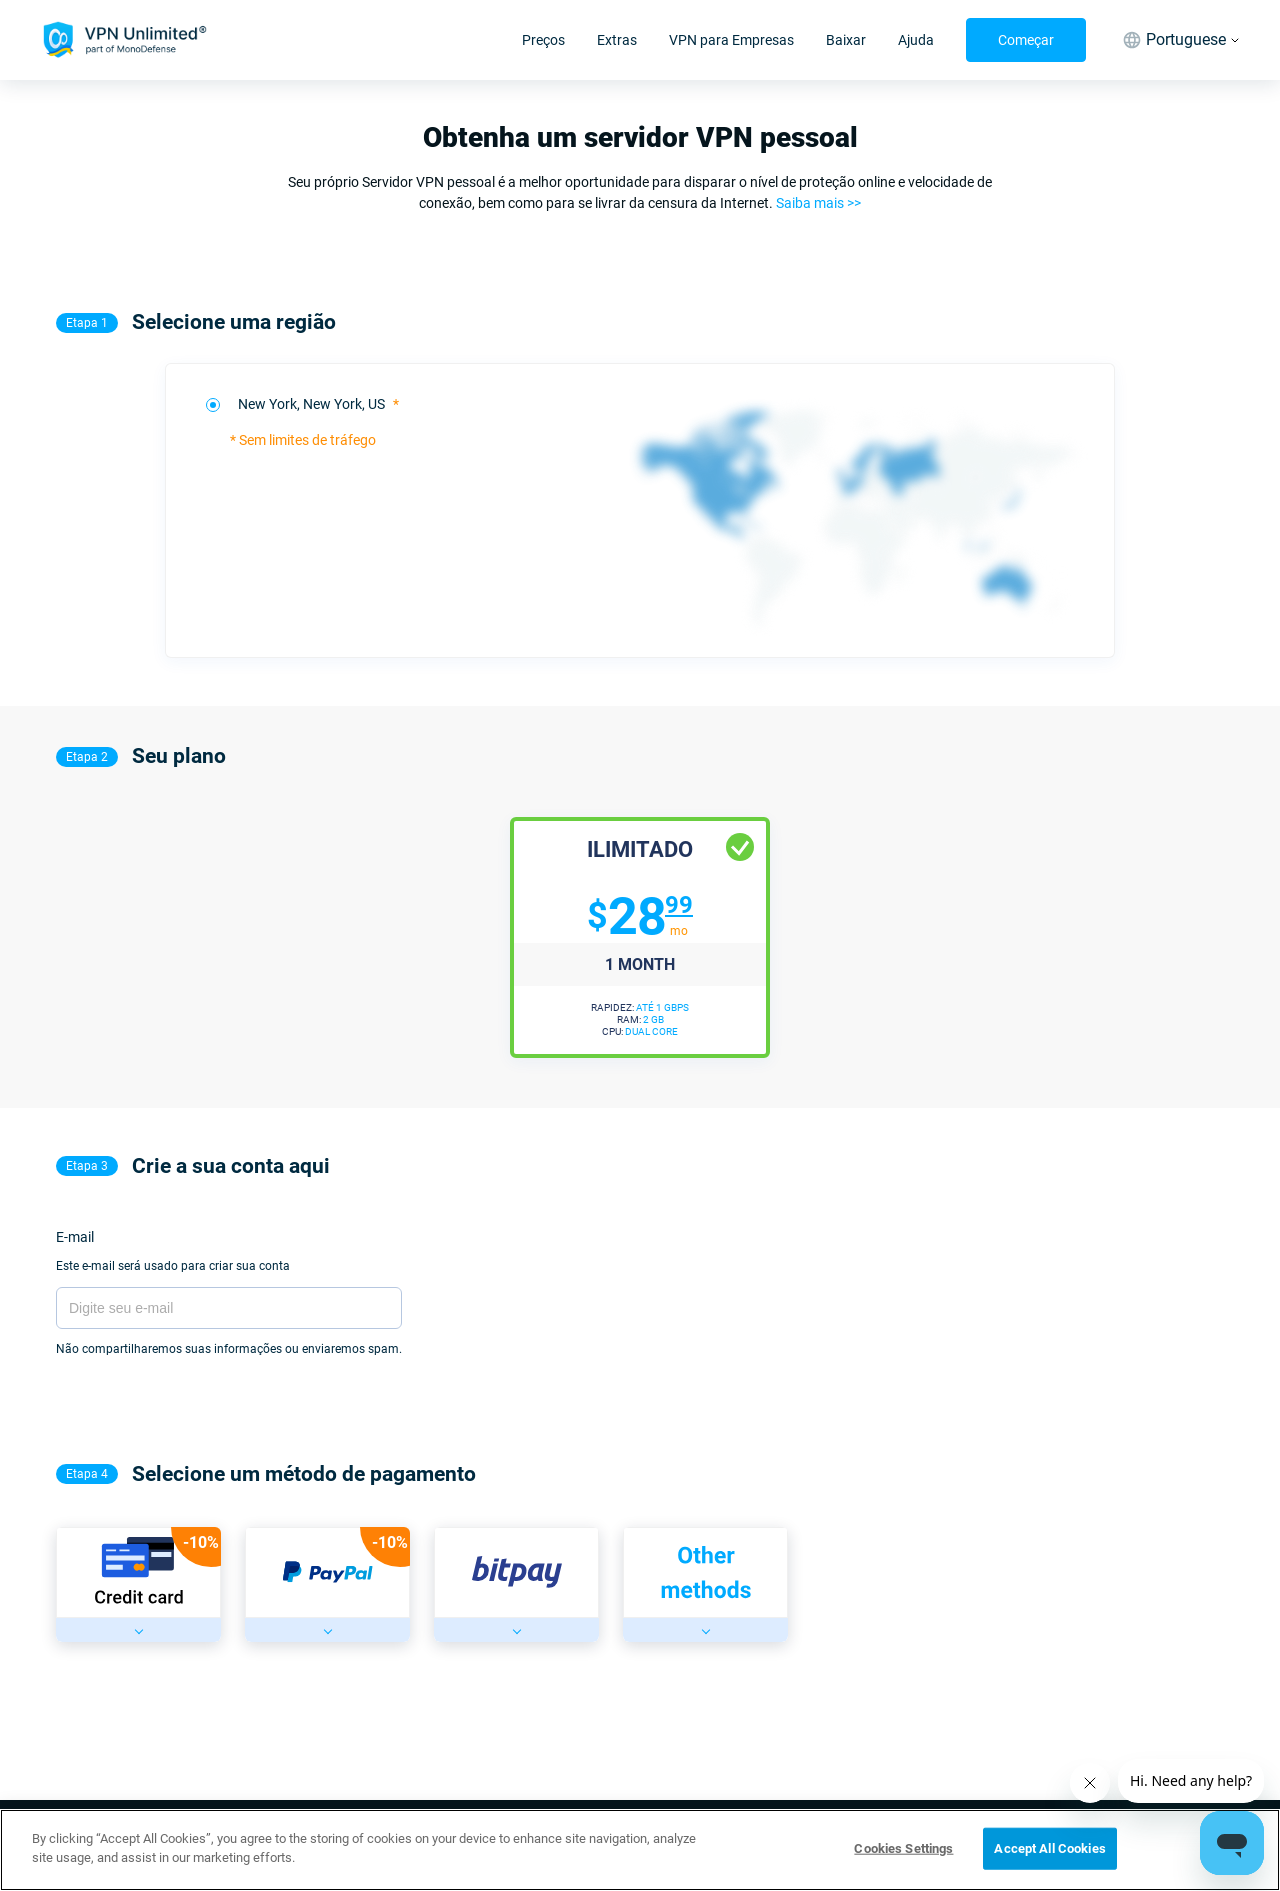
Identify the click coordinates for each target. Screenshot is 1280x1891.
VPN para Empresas (731, 40)
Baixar (846, 40)
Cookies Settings (903, 1848)
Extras (617, 40)
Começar (1026, 40)
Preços (543, 40)
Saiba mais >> (818, 203)
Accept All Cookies (1049, 1848)
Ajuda (916, 40)
